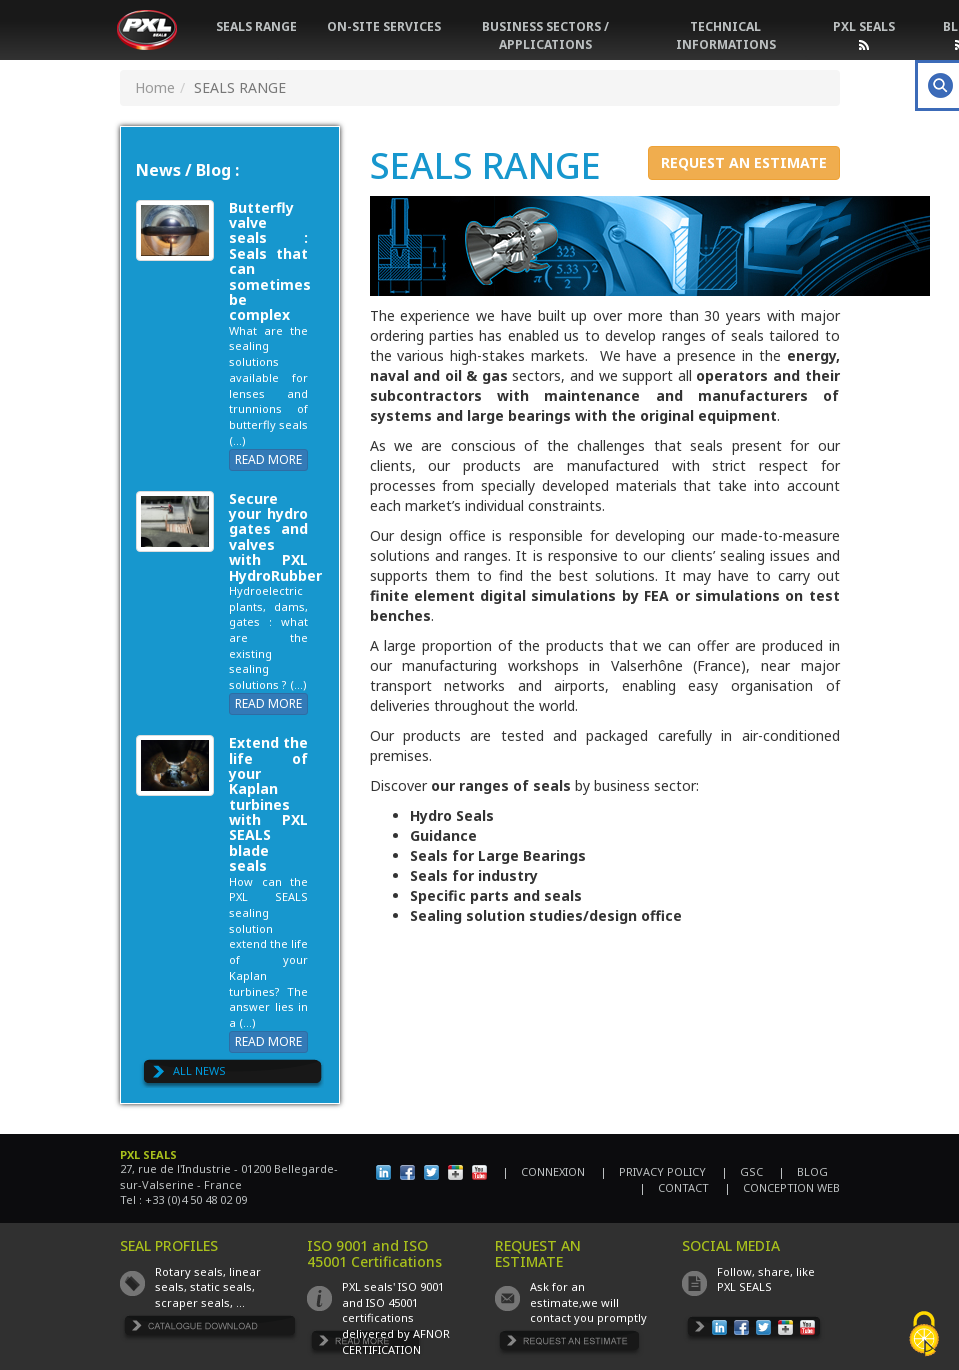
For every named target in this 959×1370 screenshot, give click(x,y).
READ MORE (268, 459)
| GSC (742, 1171)
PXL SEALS (864, 26)
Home (155, 87)
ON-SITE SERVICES (384, 26)
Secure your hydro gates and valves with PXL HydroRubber (275, 537)
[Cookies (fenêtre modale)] (924, 1335)
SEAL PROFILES (169, 1245)
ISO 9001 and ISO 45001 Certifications (374, 1253)
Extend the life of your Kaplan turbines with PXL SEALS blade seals (269, 804)
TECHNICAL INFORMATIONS (726, 35)
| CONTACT (674, 1187)
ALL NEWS (199, 1070)
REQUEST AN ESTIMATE (744, 162)
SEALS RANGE (256, 26)
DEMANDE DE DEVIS (569, 1344)
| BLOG (803, 1171)
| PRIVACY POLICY (653, 1171)
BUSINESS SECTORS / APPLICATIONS (545, 35)
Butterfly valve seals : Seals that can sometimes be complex (270, 261)
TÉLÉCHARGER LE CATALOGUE (211, 1329)
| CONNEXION (543, 1171)
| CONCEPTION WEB (782, 1187)
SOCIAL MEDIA (731, 1245)
